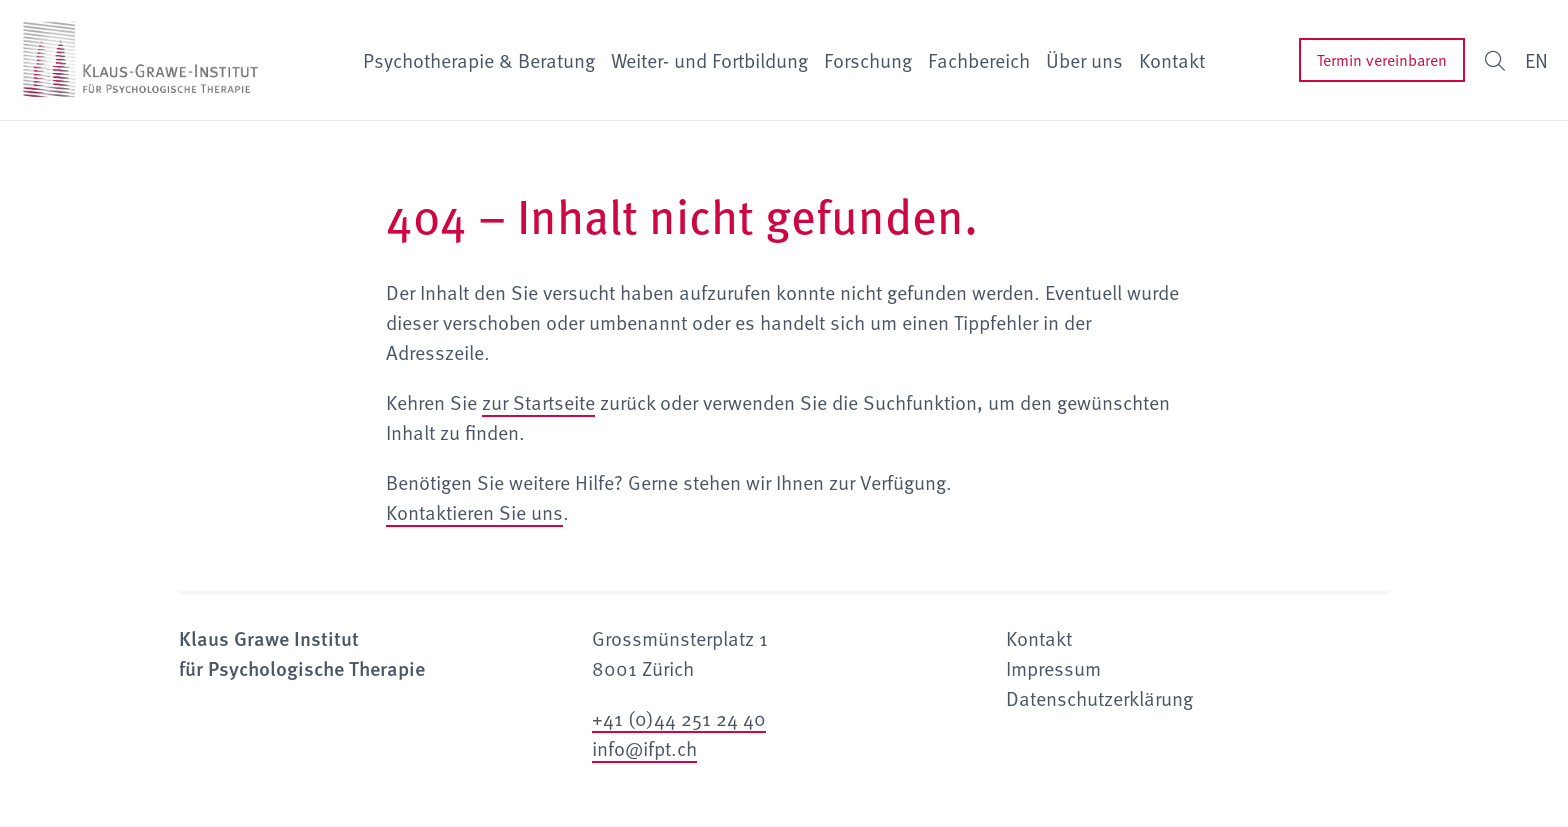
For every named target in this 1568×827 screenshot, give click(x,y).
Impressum (1053, 668)
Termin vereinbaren (1382, 60)
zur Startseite (538, 402)
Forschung (868, 60)
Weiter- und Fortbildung (709, 60)
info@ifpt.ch (644, 748)
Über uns (1084, 60)
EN (1536, 60)
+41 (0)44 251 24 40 (679, 718)
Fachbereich (979, 60)
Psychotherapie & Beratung (479, 60)
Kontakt (1172, 60)
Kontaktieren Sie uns (474, 512)
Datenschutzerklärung (1099, 698)
